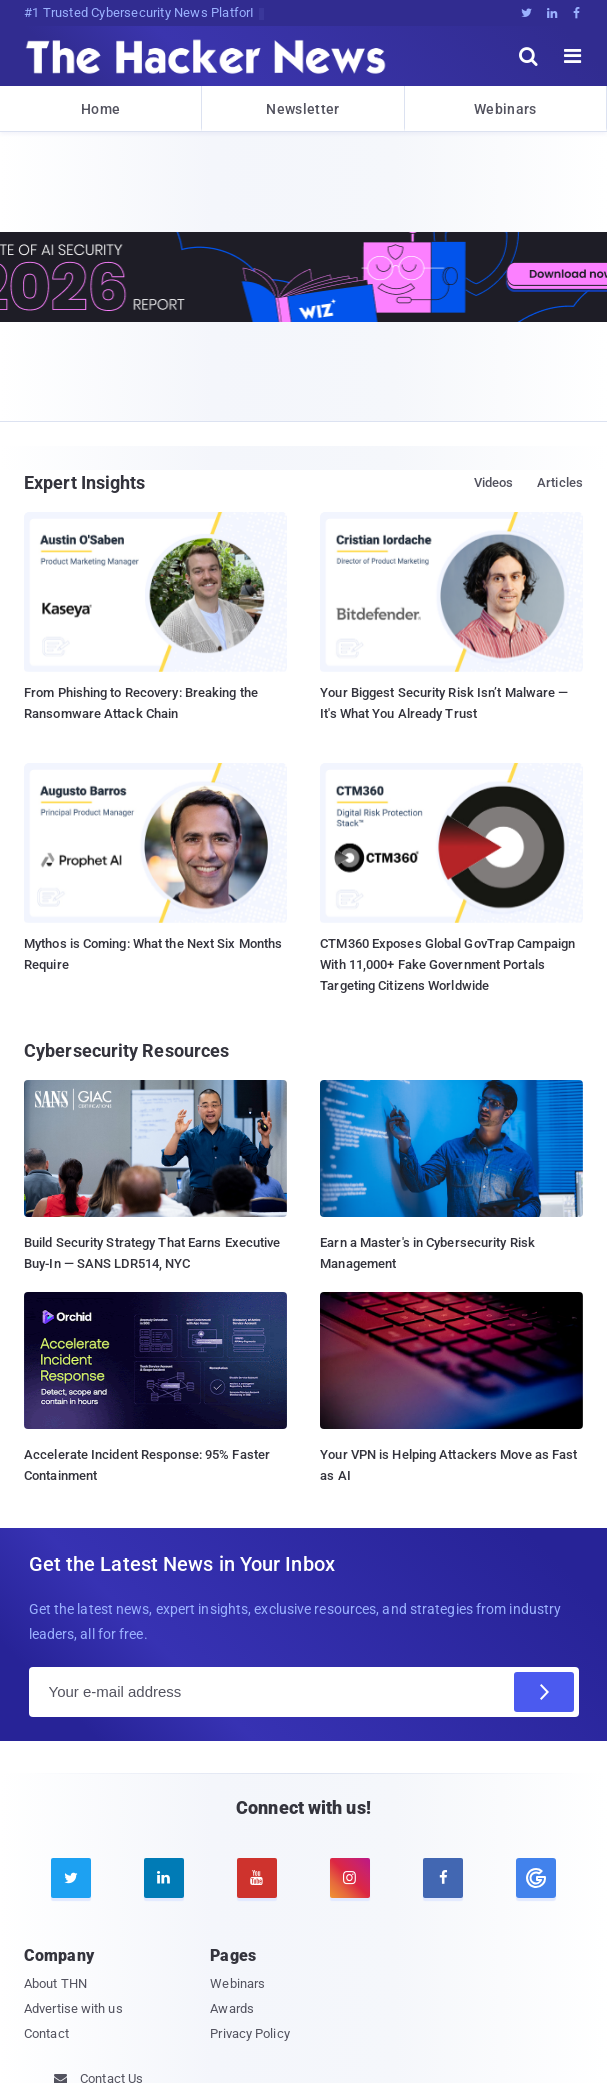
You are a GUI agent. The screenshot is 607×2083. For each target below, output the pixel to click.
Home (100, 109)
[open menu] (573, 56)
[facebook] (443, 1878)
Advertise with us (73, 2008)
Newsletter (302, 109)
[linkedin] (164, 1878)
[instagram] (350, 1878)
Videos (494, 482)
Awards (232, 2008)
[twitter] (71, 1878)
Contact (46, 2033)
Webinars (505, 109)
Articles (560, 482)
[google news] (536, 1878)
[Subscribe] (544, 1692)
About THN (55, 1983)
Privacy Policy (249, 2033)
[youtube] (257, 1878)
